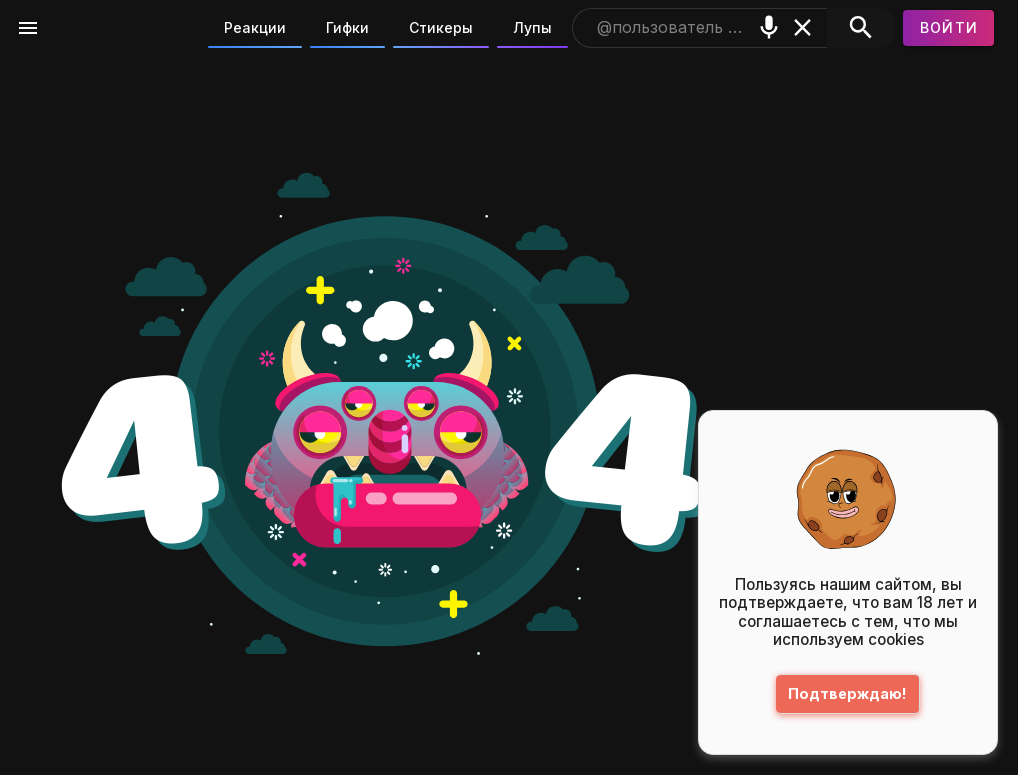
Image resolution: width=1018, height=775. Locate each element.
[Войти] (949, 28)
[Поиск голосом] (769, 27)
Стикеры (441, 27)
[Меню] (28, 28)
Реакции (255, 27)
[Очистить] (803, 27)
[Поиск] (860, 28)
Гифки (347, 27)
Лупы (532, 27)
